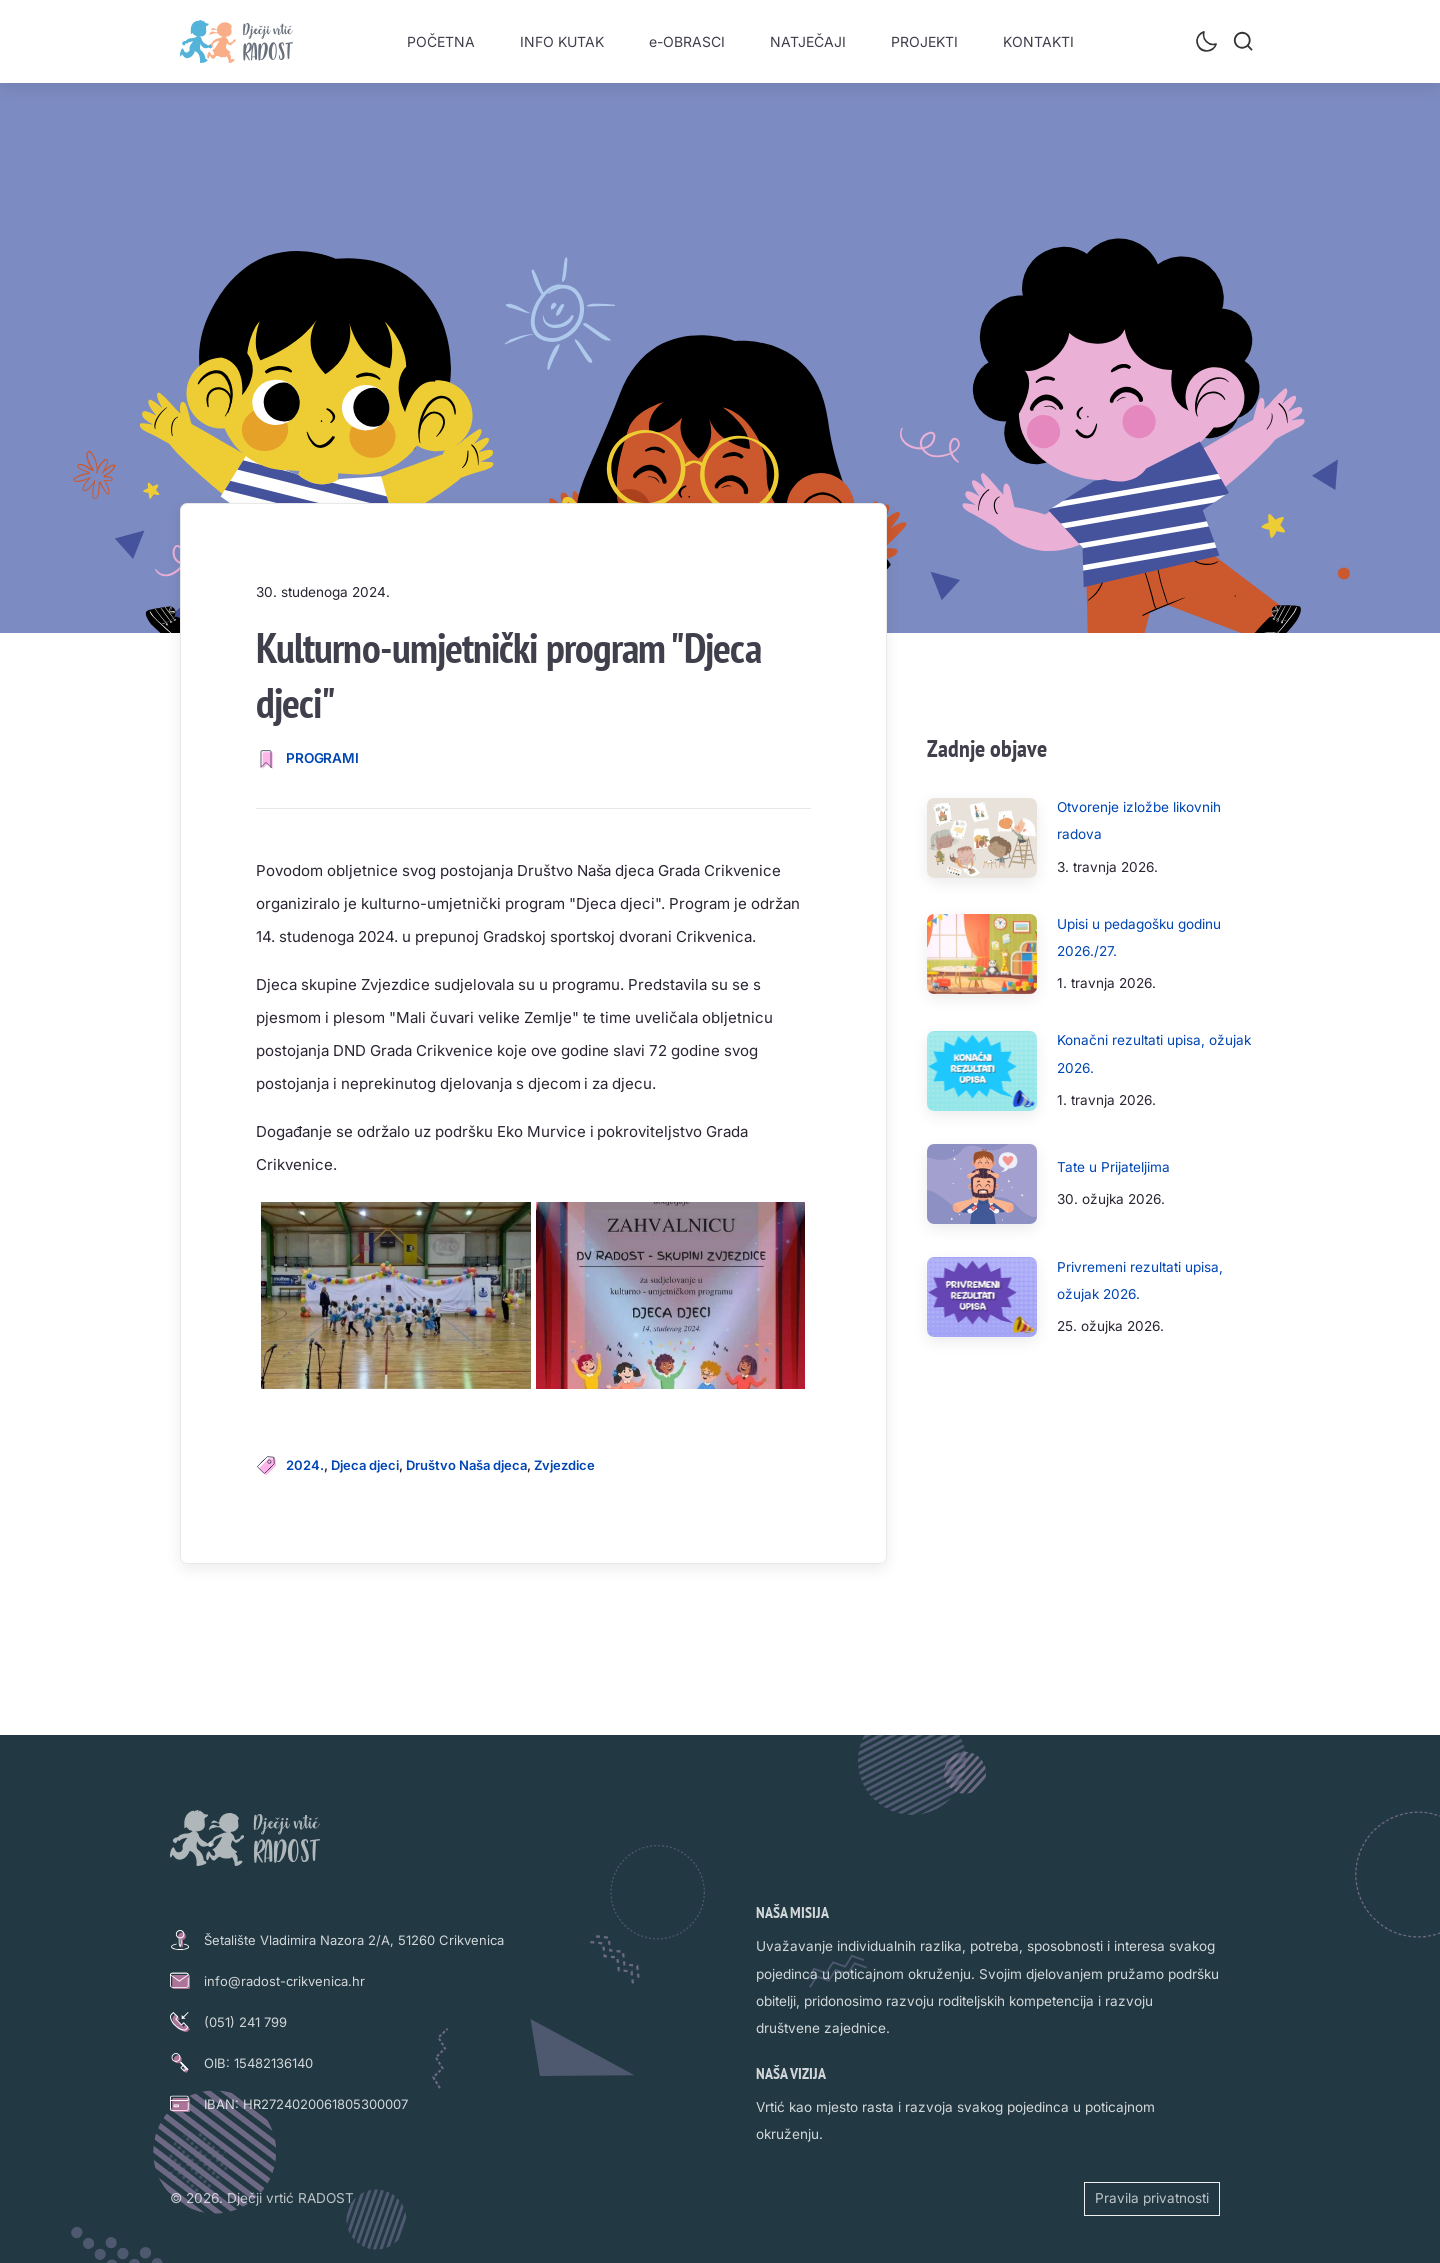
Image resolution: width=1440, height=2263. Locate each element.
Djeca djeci (365, 1465)
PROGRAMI (322, 758)
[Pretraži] (1243, 41)
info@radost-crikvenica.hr (284, 1981)
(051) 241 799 (245, 2022)
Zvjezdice (564, 1465)
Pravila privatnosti (1152, 2198)
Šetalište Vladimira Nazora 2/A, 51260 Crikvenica (354, 1940)
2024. (305, 1465)
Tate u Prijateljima (1113, 1167)
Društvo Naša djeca (466, 1465)
